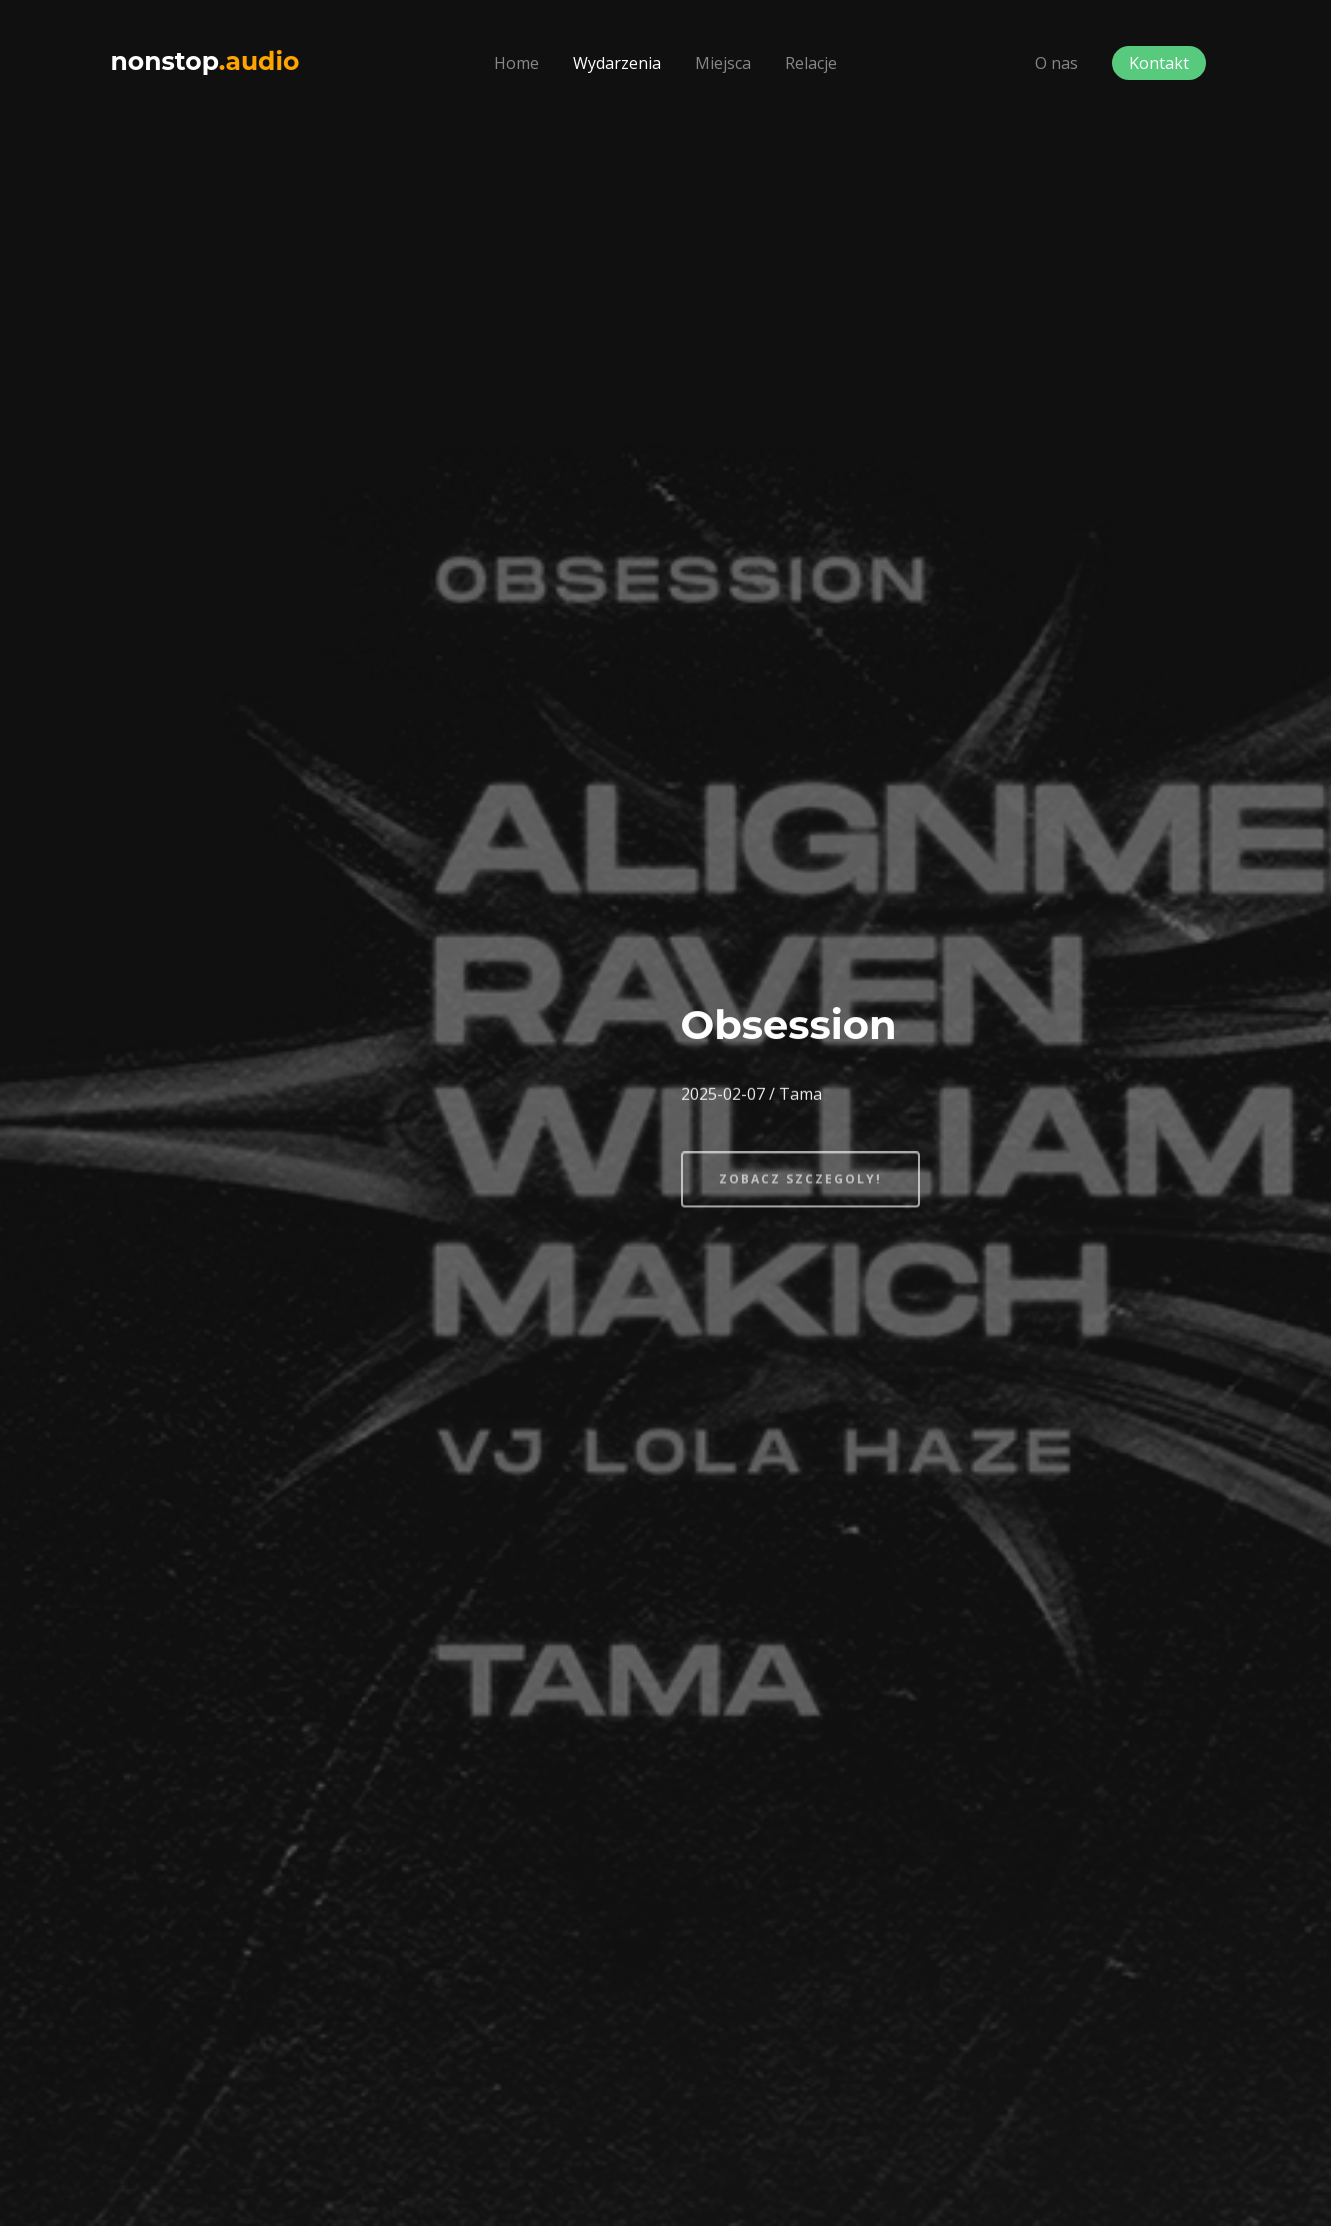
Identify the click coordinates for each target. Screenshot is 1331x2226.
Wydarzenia (617, 63)
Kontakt (1159, 63)
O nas (1056, 63)
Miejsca (723, 63)
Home (516, 63)
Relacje (811, 63)
